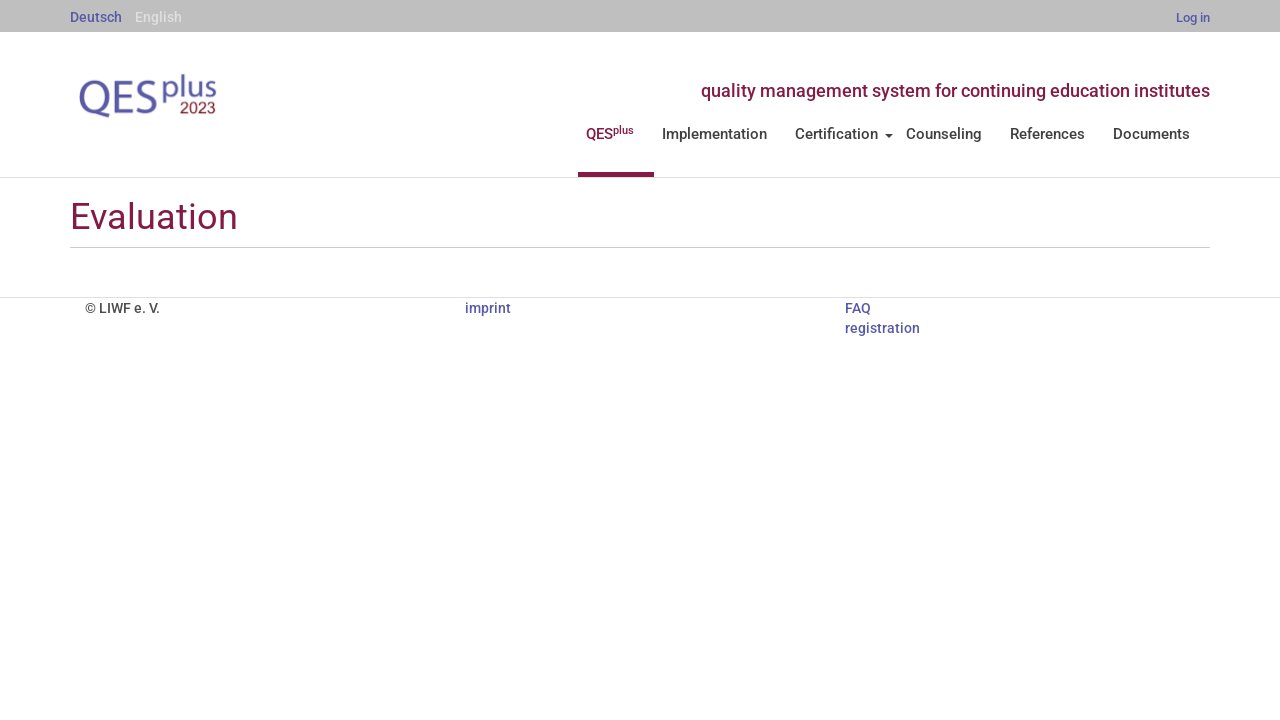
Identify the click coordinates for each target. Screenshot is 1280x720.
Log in (1193, 17)
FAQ (858, 308)
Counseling (944, 134)
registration (882, 328)
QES (610, 134)
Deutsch (96, 17)
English (158, 17)
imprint (488, 308)
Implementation (714, 134)
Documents (1151, 134)
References (1047, 134)
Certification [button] (844, 134)
